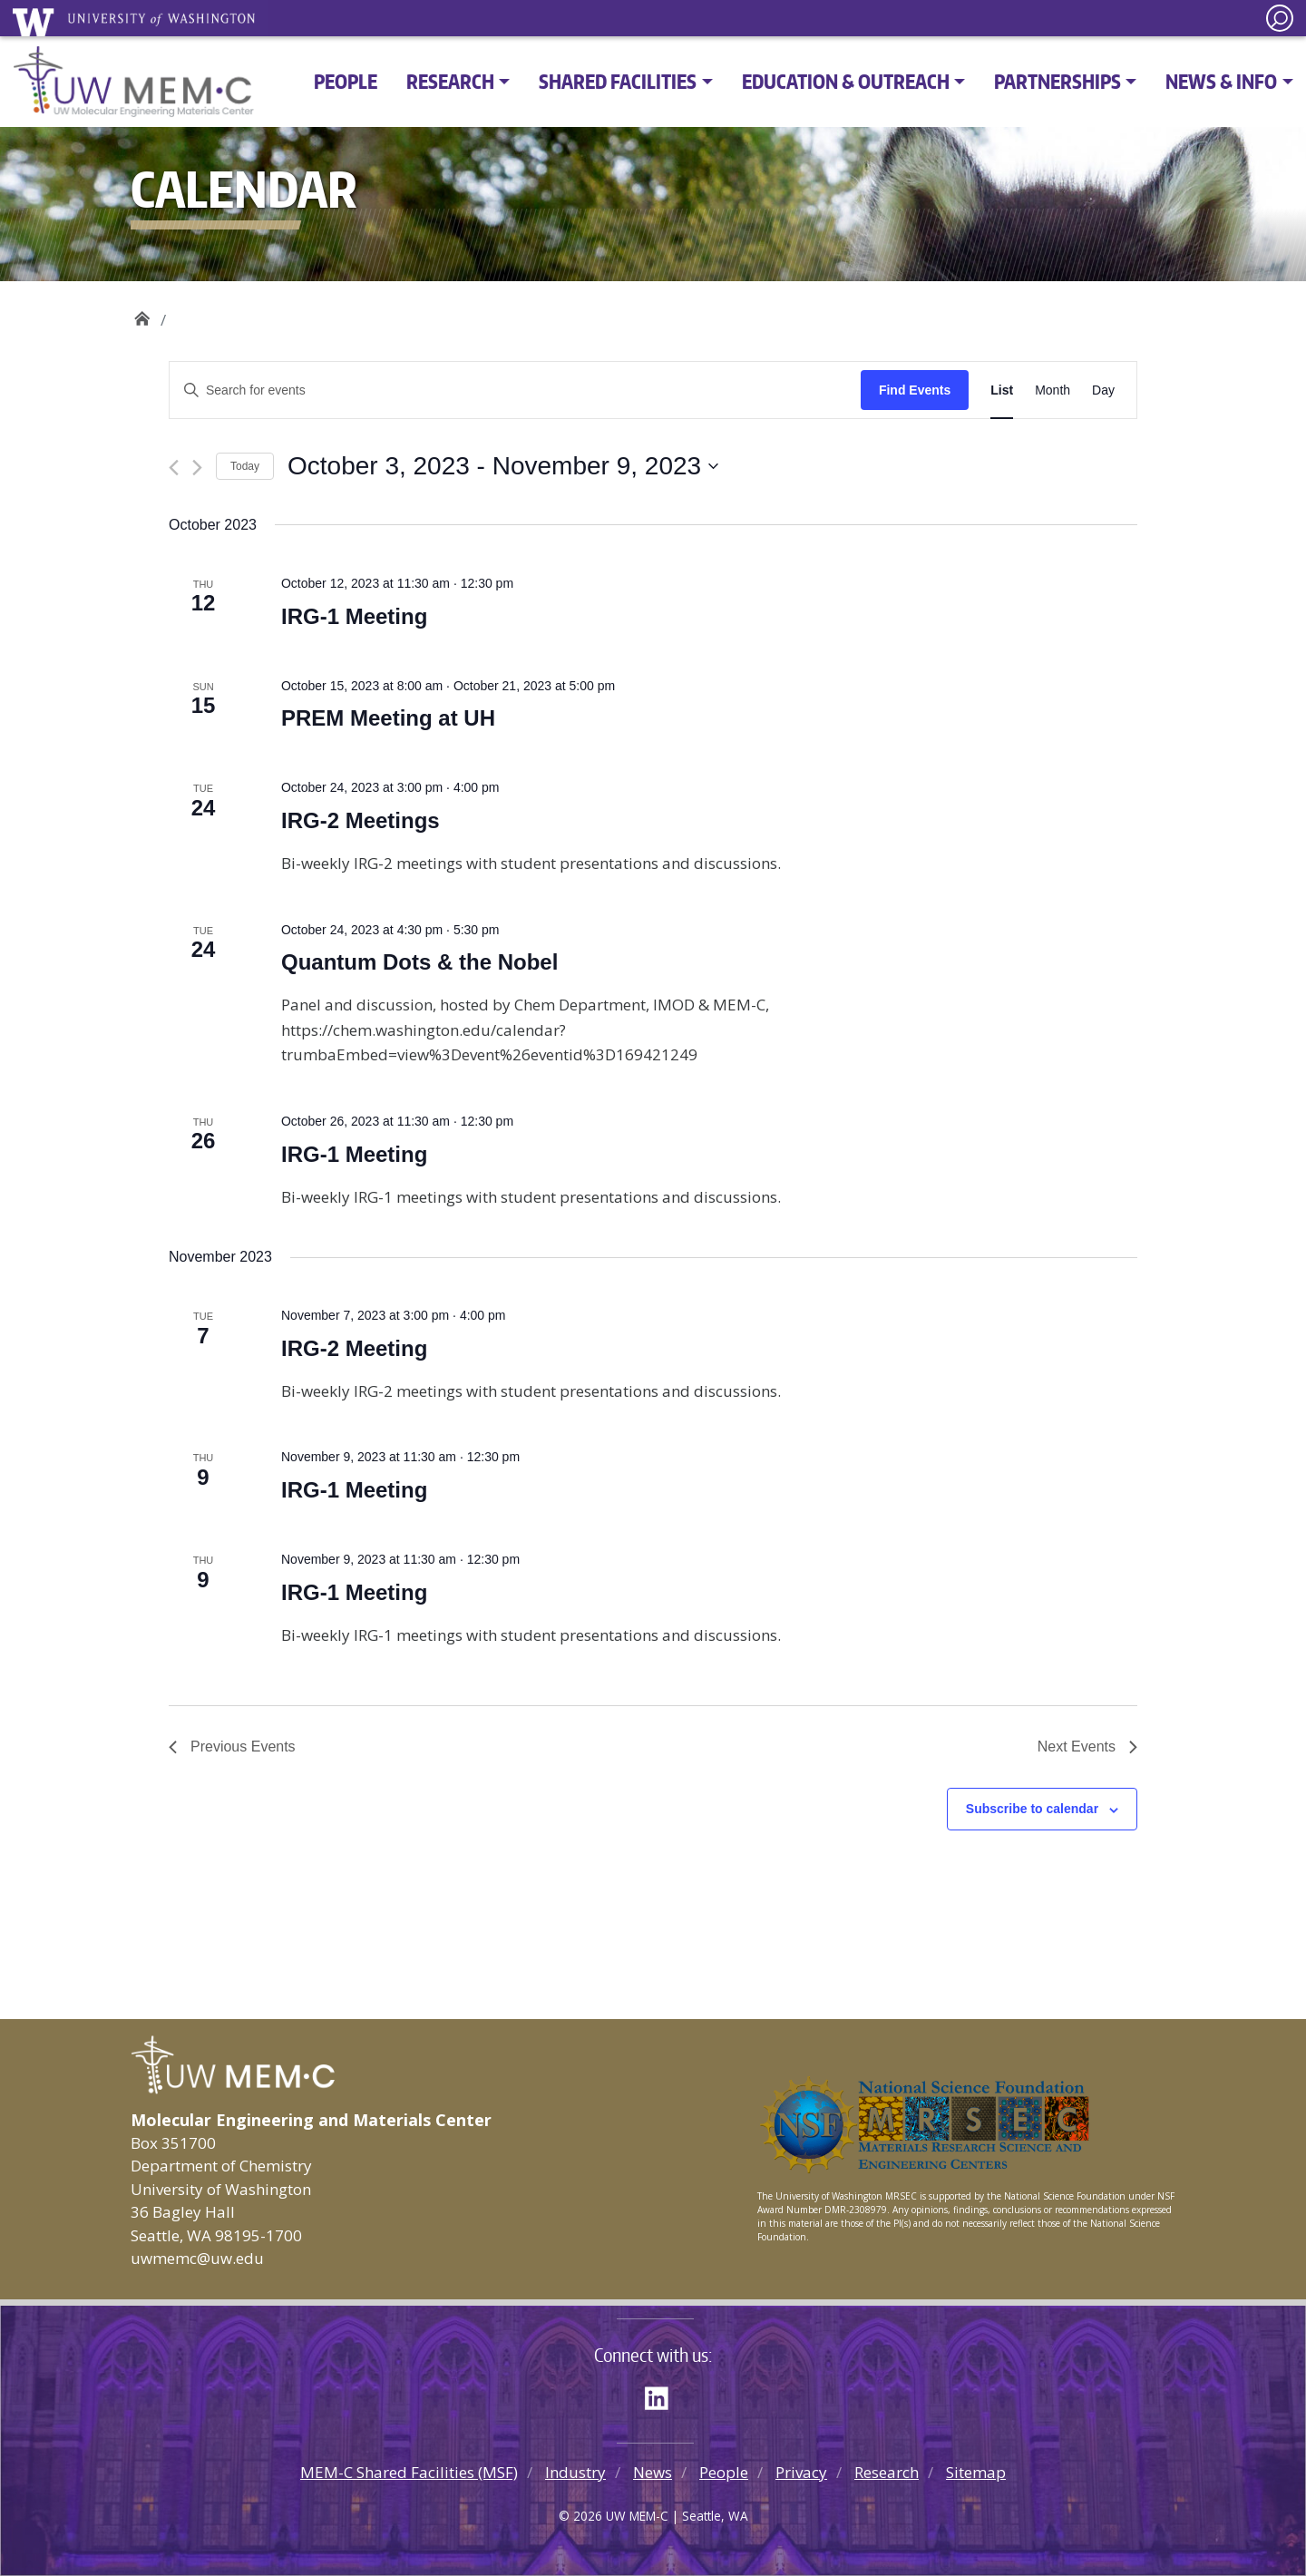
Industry (575, 2472)
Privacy (801, 2472)
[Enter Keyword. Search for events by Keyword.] (515, 390)
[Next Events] (197, 467)
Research (886, 2472)
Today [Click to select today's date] (244, 466)
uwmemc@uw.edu (197, 2258)
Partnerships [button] (1057, 81)
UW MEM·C (142, 313)
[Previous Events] (174, 467)
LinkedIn (663, 2395)
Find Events (914, 390)
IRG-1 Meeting (354, 616)
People (345, 81)
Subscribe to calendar (1032, 1808)
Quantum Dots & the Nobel (419, 962)
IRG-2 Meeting (354, 1348)
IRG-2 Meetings (360, 820)
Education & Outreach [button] (846, 81)
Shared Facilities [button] (618, 81)
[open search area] (1279, 18)
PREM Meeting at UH (388, 718)
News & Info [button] (1221, 81)
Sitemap (976, 2472)
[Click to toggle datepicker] (503, 466)
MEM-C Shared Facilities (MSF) (409, 2472)
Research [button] (450, 81)
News (652, 2472)
